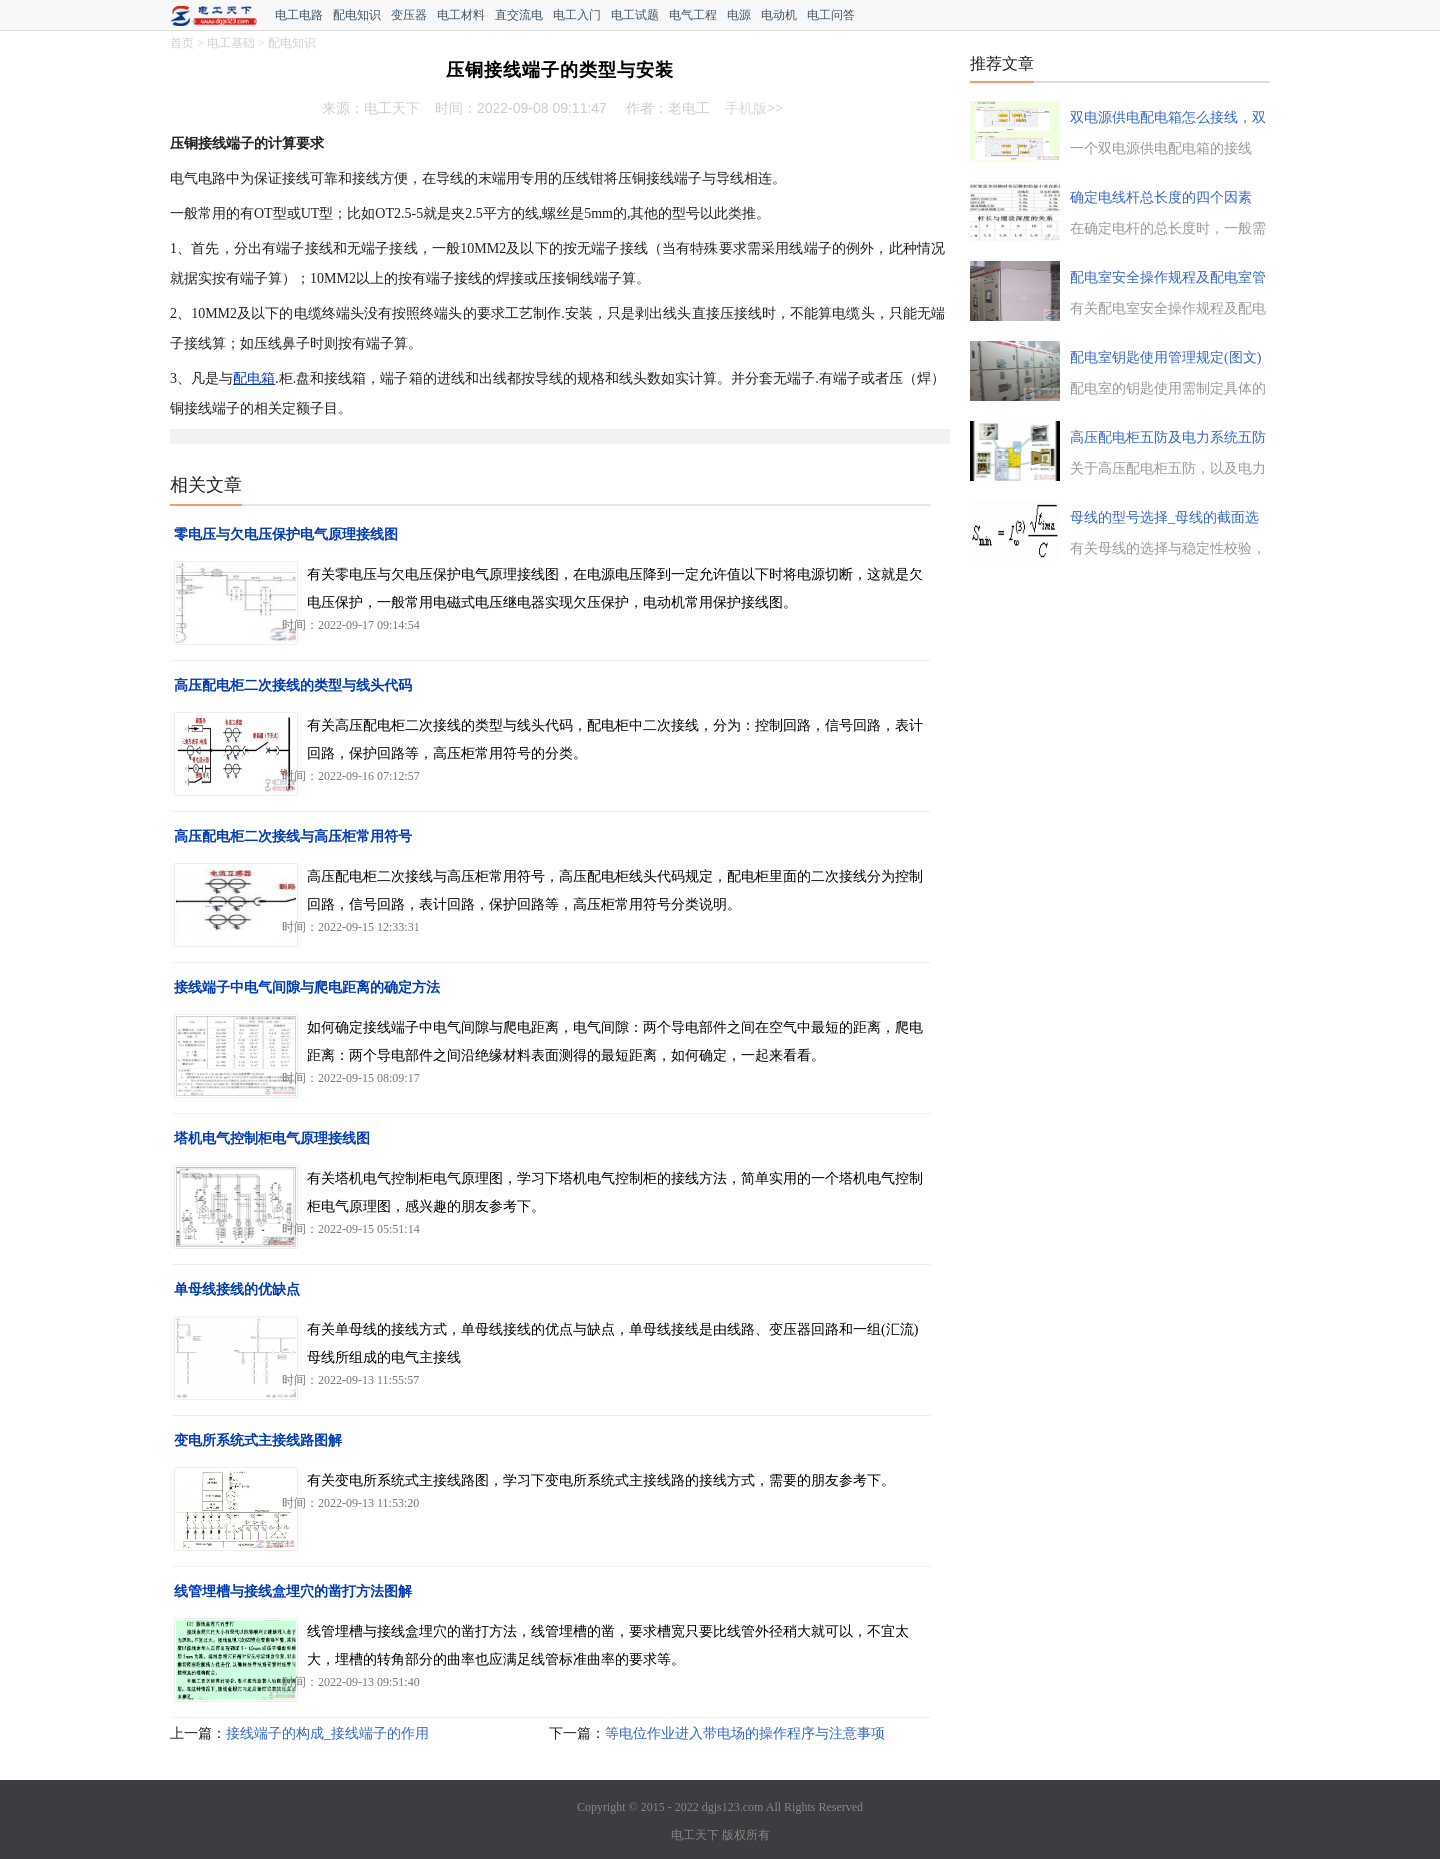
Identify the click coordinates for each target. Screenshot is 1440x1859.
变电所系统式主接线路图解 (258, 1440)
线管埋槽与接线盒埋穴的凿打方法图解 (293, 1591)
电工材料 (461, 15)
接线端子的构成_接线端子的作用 (327, 1733)
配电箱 (254, 378)
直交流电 (519, 15)
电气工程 (693, 15)
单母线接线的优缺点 (237, 1289)
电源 (739, 15)
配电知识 (357, 15)
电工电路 (299, 15)
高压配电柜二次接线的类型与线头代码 (293, 685)
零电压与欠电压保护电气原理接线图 (286, 534)
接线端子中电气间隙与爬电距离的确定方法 (307, 987)
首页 (182, 43)
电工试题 (635, 15)
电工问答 (831, 15)
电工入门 (577, 15)
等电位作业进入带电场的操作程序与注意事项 (745, 1733)
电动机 (779, 15)
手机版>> (754, 108)
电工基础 (231, 43)
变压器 (409, 15)
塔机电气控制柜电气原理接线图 (272, 1138)
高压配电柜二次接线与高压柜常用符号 (293, 836)
